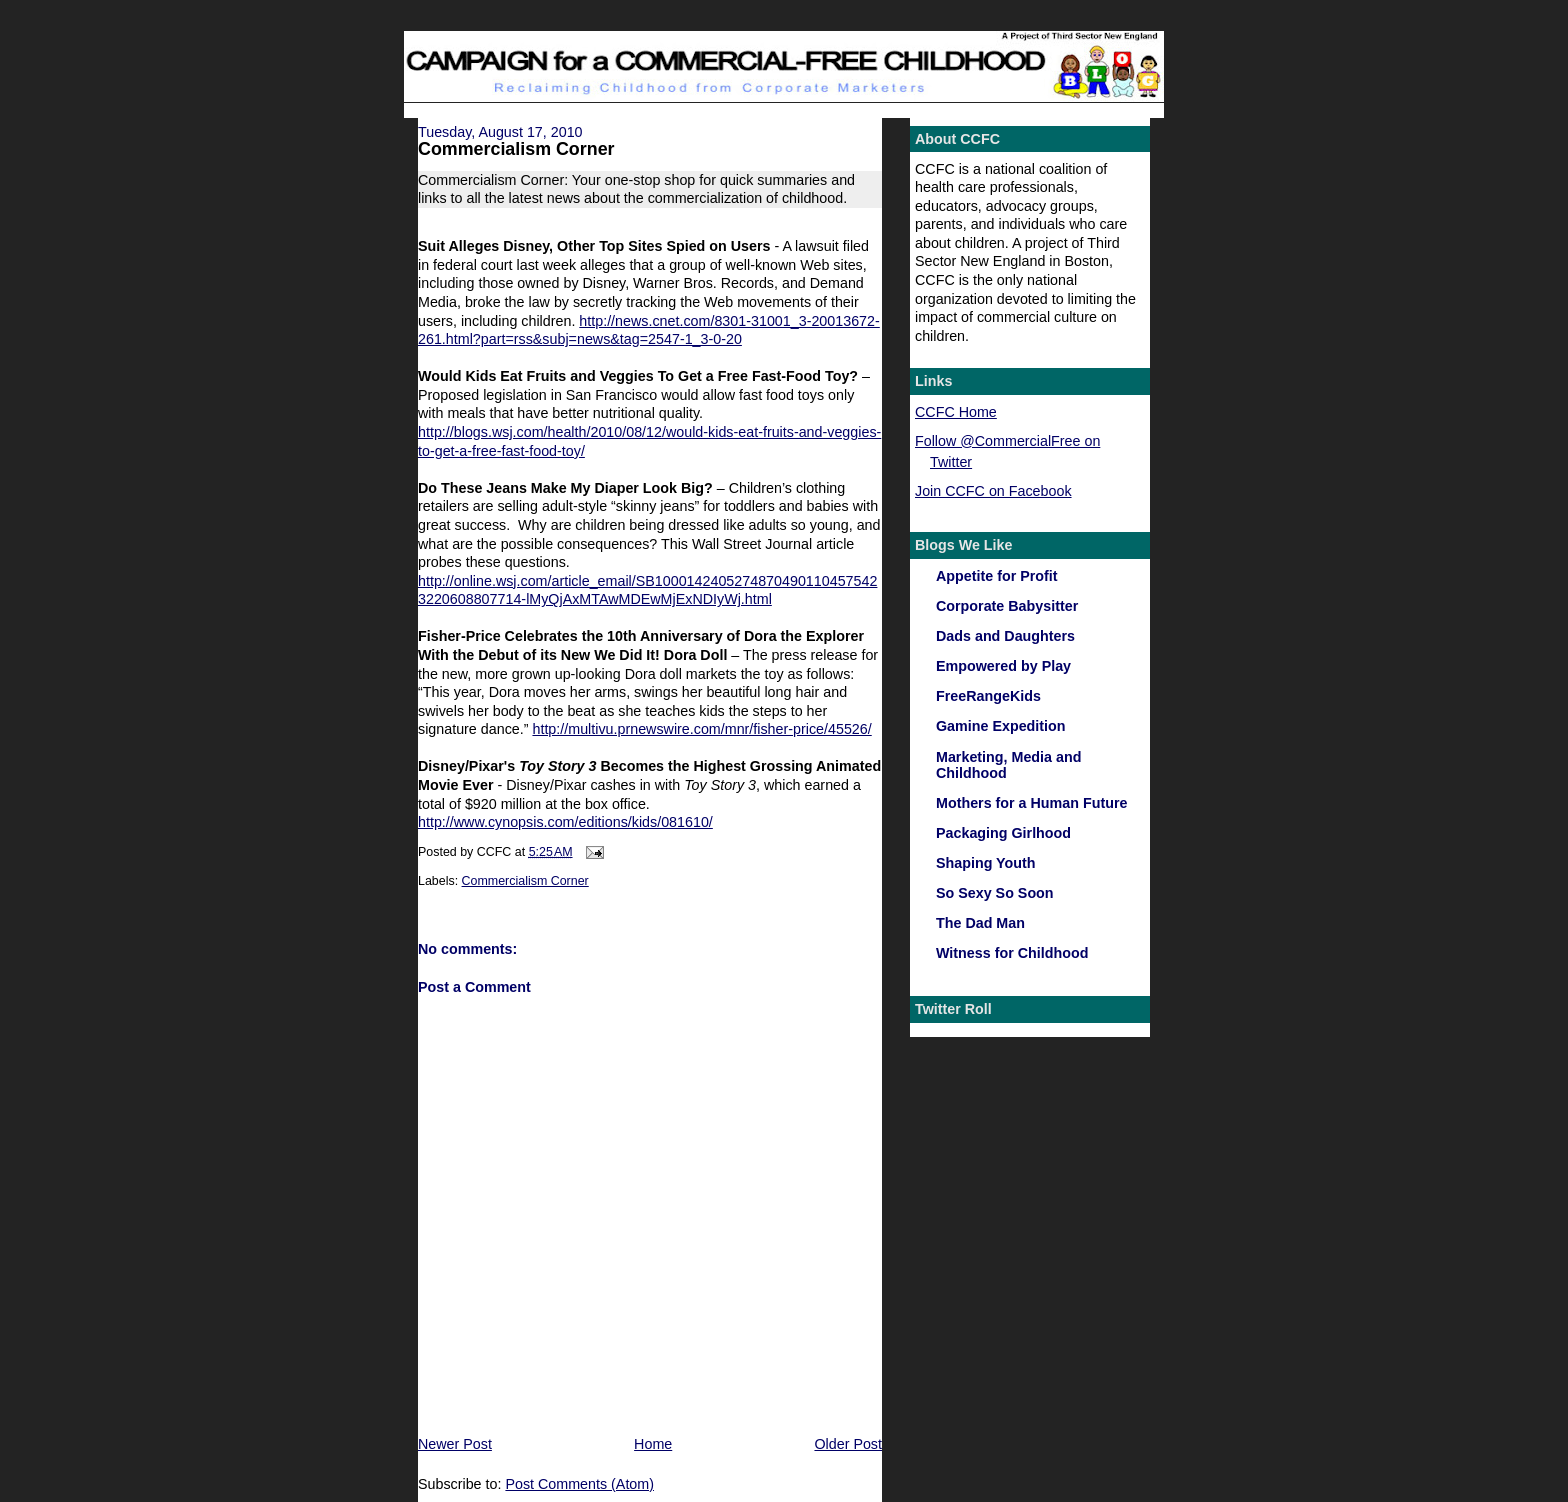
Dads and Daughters (1005, 636)
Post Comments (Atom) (579, 1484)
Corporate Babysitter (1007, 606)
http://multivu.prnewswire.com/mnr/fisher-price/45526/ (701, 729)
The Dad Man (980, 923)
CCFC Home (956, 412)
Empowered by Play (1003, 666)
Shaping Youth (986, 863)
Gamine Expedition (1001, 726)
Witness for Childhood (1012, 953)
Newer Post (455, 1444)
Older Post (848, 1444)
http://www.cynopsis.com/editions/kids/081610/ (565, 822)
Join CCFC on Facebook (993, 491)
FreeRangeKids (988, 696)
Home (653, 1444)
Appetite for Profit (997, 576)
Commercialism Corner (516, 149)
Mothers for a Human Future (1031, 803)
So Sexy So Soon (995, 893)
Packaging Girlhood (1003, 833)
